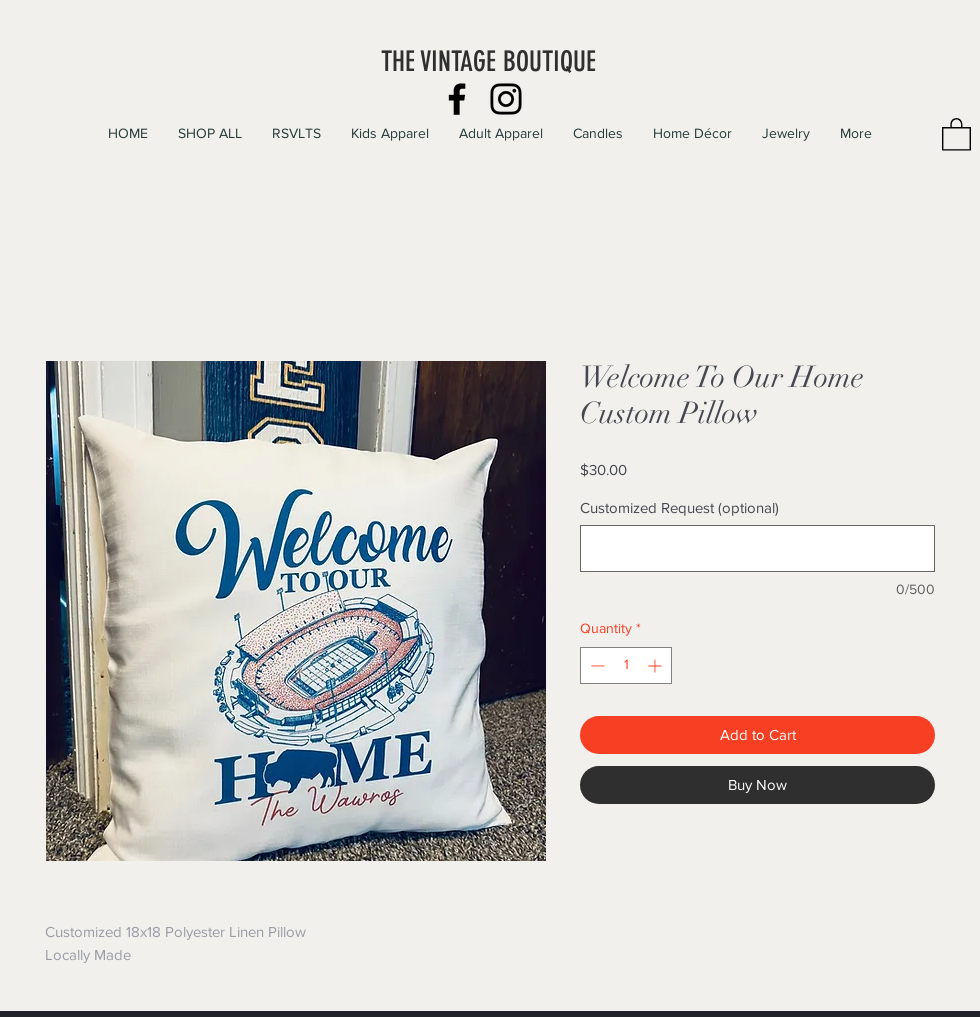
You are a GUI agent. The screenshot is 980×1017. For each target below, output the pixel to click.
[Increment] (656, 665)
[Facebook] (457, 99)
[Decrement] (595, 665)
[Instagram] (506, 99)
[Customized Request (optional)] (757, 548)
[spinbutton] (626, 665)
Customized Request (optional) (679, 507)
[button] (956, 133)
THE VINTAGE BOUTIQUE (488, 61)
